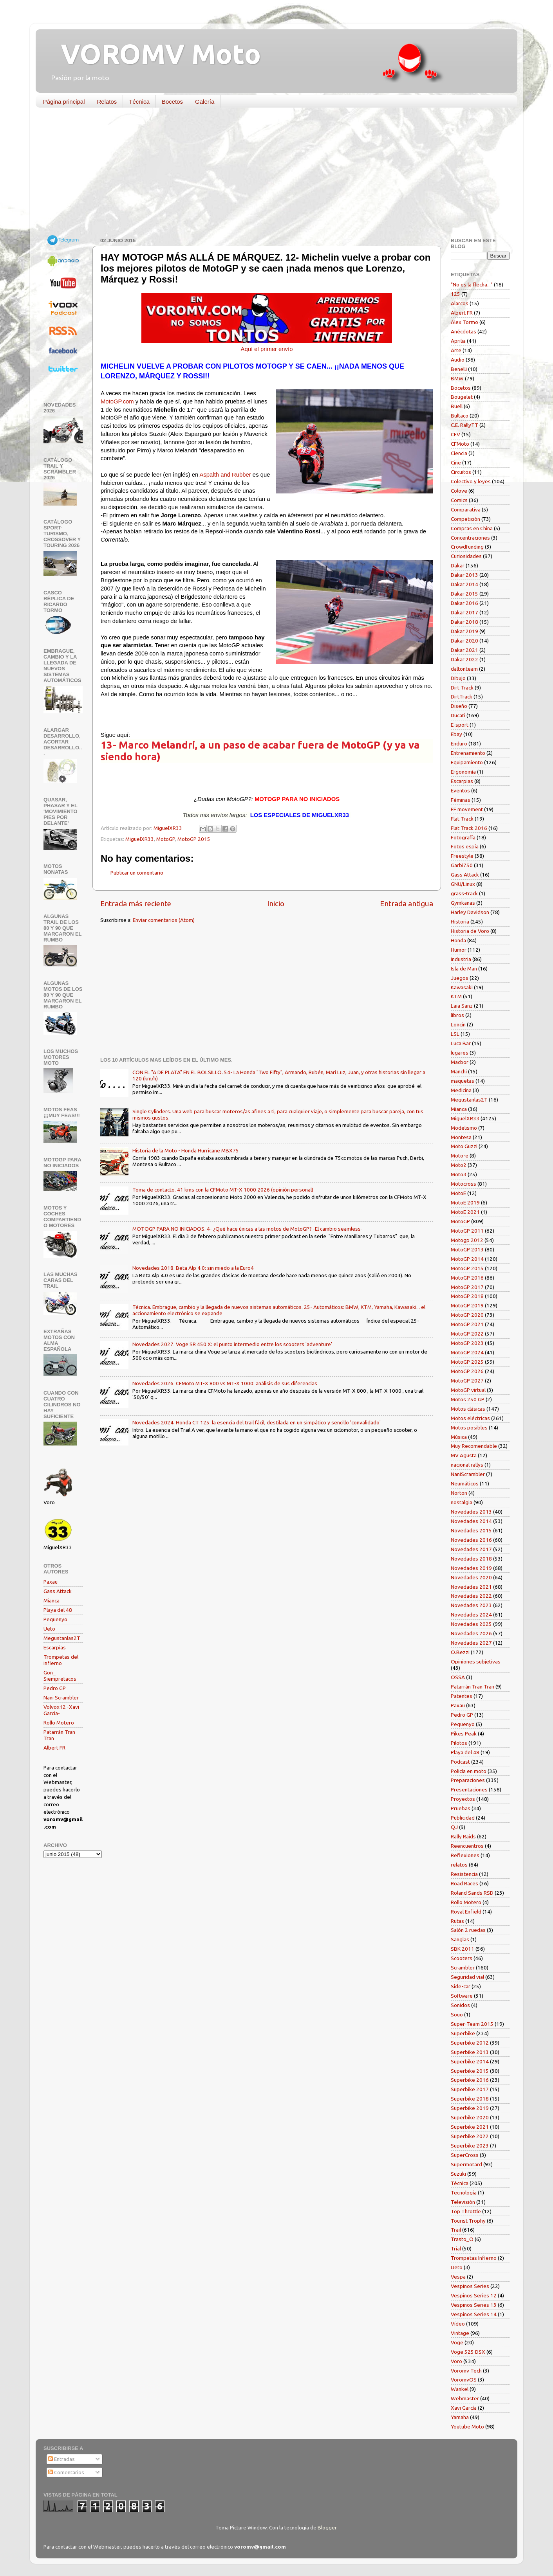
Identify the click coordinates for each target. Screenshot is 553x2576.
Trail (456, 2230)
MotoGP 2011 (467, 1231)
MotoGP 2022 (467, 1333)
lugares (459, 1052)
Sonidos (460, 2005)
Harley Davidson (470, 912)
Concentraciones (470, 538)
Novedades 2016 (471, 1540)
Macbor (459, 1062)
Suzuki (458, 2174)
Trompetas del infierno (60, 1660)
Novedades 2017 (471, 1549)
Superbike (463, 2033)
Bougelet (462, 397)
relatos (459, 1864)
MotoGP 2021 (467, 1324)
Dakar (457, 565)
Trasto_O (462, 2239)
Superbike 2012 (470, 2043)
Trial (456, 2248)
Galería (204, 101)
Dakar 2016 (464, 603)
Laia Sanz (462, 1006)
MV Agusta (464, 1455)
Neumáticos (465, 1483)
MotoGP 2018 (467, 1296)
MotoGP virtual (468, 1390)
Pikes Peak (464, 1733)
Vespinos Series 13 (474, 2305)
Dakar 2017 (464, 612)
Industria (461, 959)
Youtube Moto (467, 2426)
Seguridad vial (467, 1977)
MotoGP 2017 (467, 1287)
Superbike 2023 (470, 2145)
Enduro (459, 743)
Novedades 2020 (471, 1577)
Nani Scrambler (61, 1697)
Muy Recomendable (474, 1446)
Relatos (107, 101)
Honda (458, 940)
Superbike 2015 (470, 2071)
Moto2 (458, 1165)
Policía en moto (468, 1771)
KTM (456, 996)
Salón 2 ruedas (468, 1930)
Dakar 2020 (464, 640)
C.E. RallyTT (464, 425)
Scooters (461, 1958)
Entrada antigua (406, 903)
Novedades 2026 (471, 1633)
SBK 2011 (462, 1949)
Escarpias (54, 1647)
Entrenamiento (468, 753)
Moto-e (459, 1155)
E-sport (459, 725)
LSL (455, 1034)
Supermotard (466, 2164)
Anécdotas (463, 331)
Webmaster (465, 2398)
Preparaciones (468, 1780)
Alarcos (459, 303)
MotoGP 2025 (467, 1362)
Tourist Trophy (468, 2221)
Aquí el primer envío (267, 349)
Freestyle (462, 856)
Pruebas (460, 1808)
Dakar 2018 (464, 622)
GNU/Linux (463, 884)
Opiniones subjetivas (476, 1661)
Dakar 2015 (464, 593)
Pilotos (459, 1743)
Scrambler (463, 1967)
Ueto (49, 1629)
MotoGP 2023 (467, 1343)
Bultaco (459, 415)
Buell (457, 406)
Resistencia (464, 1874)
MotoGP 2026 (467, 1371)
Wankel (459, 2389)
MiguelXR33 (139, 839)
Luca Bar (461, 1043)
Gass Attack (57, 1591)
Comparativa (466, 509)
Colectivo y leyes (471, 481)
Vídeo (458, 2323)
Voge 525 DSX (468, 2352)
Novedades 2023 (471, 1605)
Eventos (460, 790)
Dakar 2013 (464, 575)
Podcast (460, 1762)
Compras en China (472, 528)
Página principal (64, 101)
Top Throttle (466, 2211)
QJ (454, 1827)
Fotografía (463, 837)
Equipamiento (467, 762)
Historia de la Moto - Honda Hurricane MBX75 (185, 1150)
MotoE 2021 (465, 1212)
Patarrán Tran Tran (472, 1686)
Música (459, 1437)
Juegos (459, 978)
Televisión (463, 2202)
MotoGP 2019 (467, 1305)
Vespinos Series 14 (474, 2314)
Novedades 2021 (471, 1587)
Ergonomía (463, 772)
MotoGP (165, 839)
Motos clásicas (468, 1409)
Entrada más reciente (135, 903)
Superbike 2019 (470, 2108)
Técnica (139, 101)
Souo (457, 2014)
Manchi (459, 1071)
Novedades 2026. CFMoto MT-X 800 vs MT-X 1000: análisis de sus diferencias (224, 1383)
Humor (458, 950)
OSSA (458, 1677)
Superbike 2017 (470, 2089)
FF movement (467, 809)
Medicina (461, 1090)
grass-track (464, 893)
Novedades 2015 (471, 1530)
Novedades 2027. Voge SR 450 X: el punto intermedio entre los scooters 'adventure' (232, 1344)
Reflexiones (465, 1855)
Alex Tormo (464, 322)
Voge (457, 2342)
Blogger (327, 2527)
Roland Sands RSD (472, 1893)
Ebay (456, 734)
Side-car (460, 1986)
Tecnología (464, 2192)
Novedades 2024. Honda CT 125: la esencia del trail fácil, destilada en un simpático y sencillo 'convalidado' (256, 1422)
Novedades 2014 (471, 1521)
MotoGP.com (117, 401)
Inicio (275, 903)
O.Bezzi (460, 1652)
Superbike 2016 (470, 2080)
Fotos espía (465, 846)
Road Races (464, 1883)
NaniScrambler (468, 1474)
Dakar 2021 (464, 650)
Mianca (51, 1600)
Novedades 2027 (471, 1643)
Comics (459, 500)
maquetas (462, 1081)
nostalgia (461, 1502)
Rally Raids (463, 1836)
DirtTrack (461, 696)
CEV (455, 434)
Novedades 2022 (471, 1596)
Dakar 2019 (464, 631)
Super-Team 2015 (472, 2024)
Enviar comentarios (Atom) (164, 920)
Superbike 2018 (470, 2098)
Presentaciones (469, 1789)
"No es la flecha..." (472, 284)
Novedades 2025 (471, 1624)
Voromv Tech (466, 2370)
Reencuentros (467, 1846)
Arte (456, 350)
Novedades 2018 (471, 1558)
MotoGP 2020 (467, 1315)
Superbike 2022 (470, 2136)
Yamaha (460, 2417)
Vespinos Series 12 (474, 2295)
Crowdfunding (467, 547)
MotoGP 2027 (467, 1380)
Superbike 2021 (470, 2127)
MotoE (458, 1193)
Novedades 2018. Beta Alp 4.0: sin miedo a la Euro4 (193, 1268)
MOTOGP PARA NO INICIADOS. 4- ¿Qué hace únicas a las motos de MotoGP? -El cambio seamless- (247, 1229)
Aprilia (458, 341)
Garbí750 (462, 865)
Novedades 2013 (471, 1512)
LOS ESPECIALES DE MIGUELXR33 (299, 815)
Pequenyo (55, 1619)
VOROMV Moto (154, 53)
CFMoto (460, 444)
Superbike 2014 (470, 2061)
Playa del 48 (57, 1610)
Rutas (457, 1921)
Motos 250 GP (467, 1399)
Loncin (458, 1024)
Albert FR (54, 1747)
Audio (457, 359)
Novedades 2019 (471, 1568)
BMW (457, 378)
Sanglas (460, 1939)
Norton (459, 1493)
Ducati (458, 715)
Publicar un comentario (136, 872)
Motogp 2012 (467, 1240)
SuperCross (465, 2155)
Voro (456, 2361)
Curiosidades (466, 556)
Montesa (461, 1137)
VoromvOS (464, 2379)
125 (455, 294)
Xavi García (464, 2408)
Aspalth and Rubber (225, 475)
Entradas (61, 2459)
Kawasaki (462, 987)
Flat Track (462, 818)
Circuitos (461, 472)
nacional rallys (467, 1465)
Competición (465, 519)
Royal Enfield (466, 1911)
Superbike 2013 (470, 2052)
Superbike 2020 (470, 2117)
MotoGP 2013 (467, 1249)
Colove (459, 491)
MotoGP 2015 (193, 839)
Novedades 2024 (471, 1614)
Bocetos (172, 101)
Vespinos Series (470, 2286)
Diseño (459, 706)
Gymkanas (463, 903)
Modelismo (464, 1128)
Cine (456, 462)
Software (462, 1996)
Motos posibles (469, 1427)
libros (457, 1015)
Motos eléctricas (470, 1418)
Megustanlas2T (61, 1638)
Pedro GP (54, 1688)
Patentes (461, 1696)
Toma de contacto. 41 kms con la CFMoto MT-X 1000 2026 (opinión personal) (222, 1189)
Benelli (459, 369)
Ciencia (459, 453)
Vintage (460, 2333)
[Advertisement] (271, 174)
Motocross (463, 1184)
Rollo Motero (58, 1722)
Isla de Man (464, 968)
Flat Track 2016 (469, 828)
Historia (460, 921)
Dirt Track (462, 687)
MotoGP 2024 (467, 1352)
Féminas (460, 800)
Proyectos (463, 1799)
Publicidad (463, 1818)
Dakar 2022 (464, 659)
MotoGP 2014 (467, 1259)
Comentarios (66, 2472)
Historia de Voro (470, 931)
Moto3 (458, 1174)
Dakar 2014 (464, 584)
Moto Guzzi (464, 1146)
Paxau (50, 1582)
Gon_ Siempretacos (59, 1675)
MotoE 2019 (465, 1202)
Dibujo (458, 678)
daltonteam (464, 669)
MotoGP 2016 (467, 1277)
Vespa (458, 2277)
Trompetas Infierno (474, 2258)
